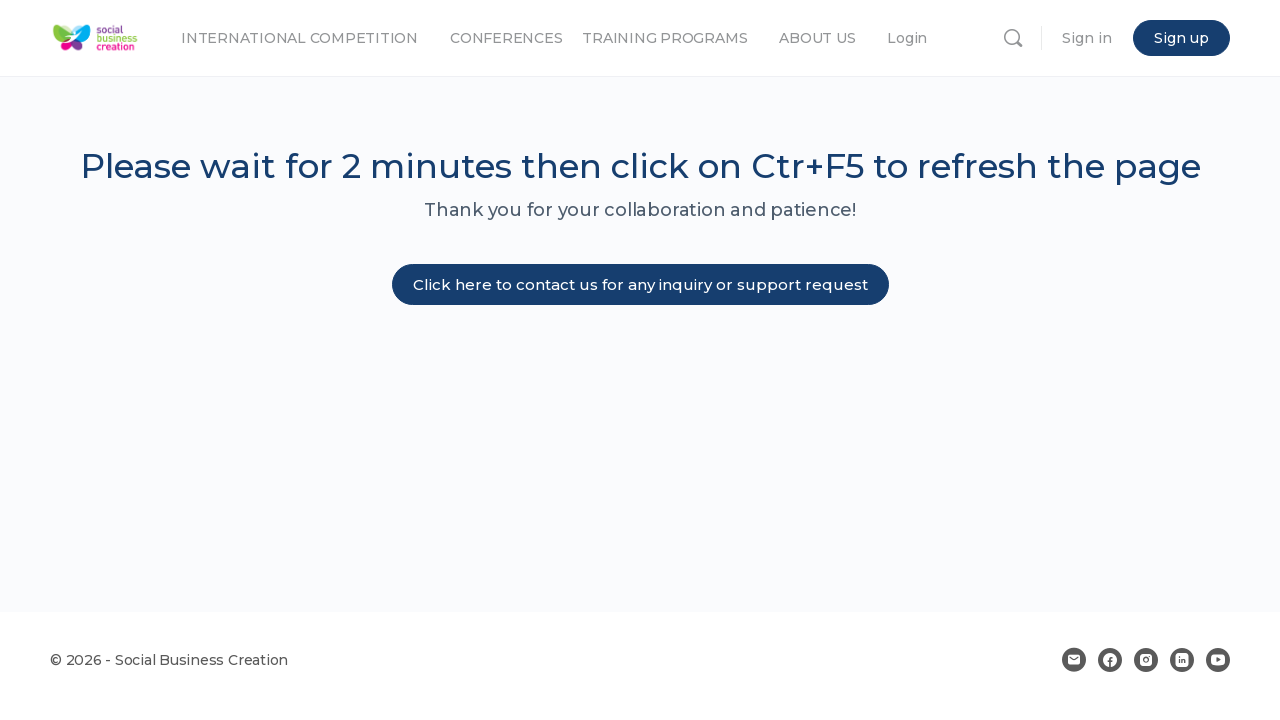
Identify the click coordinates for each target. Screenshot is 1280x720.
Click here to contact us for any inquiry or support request (640, 284)
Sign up (1181, 38)
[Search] (1013, 38)
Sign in (1087, 38)
